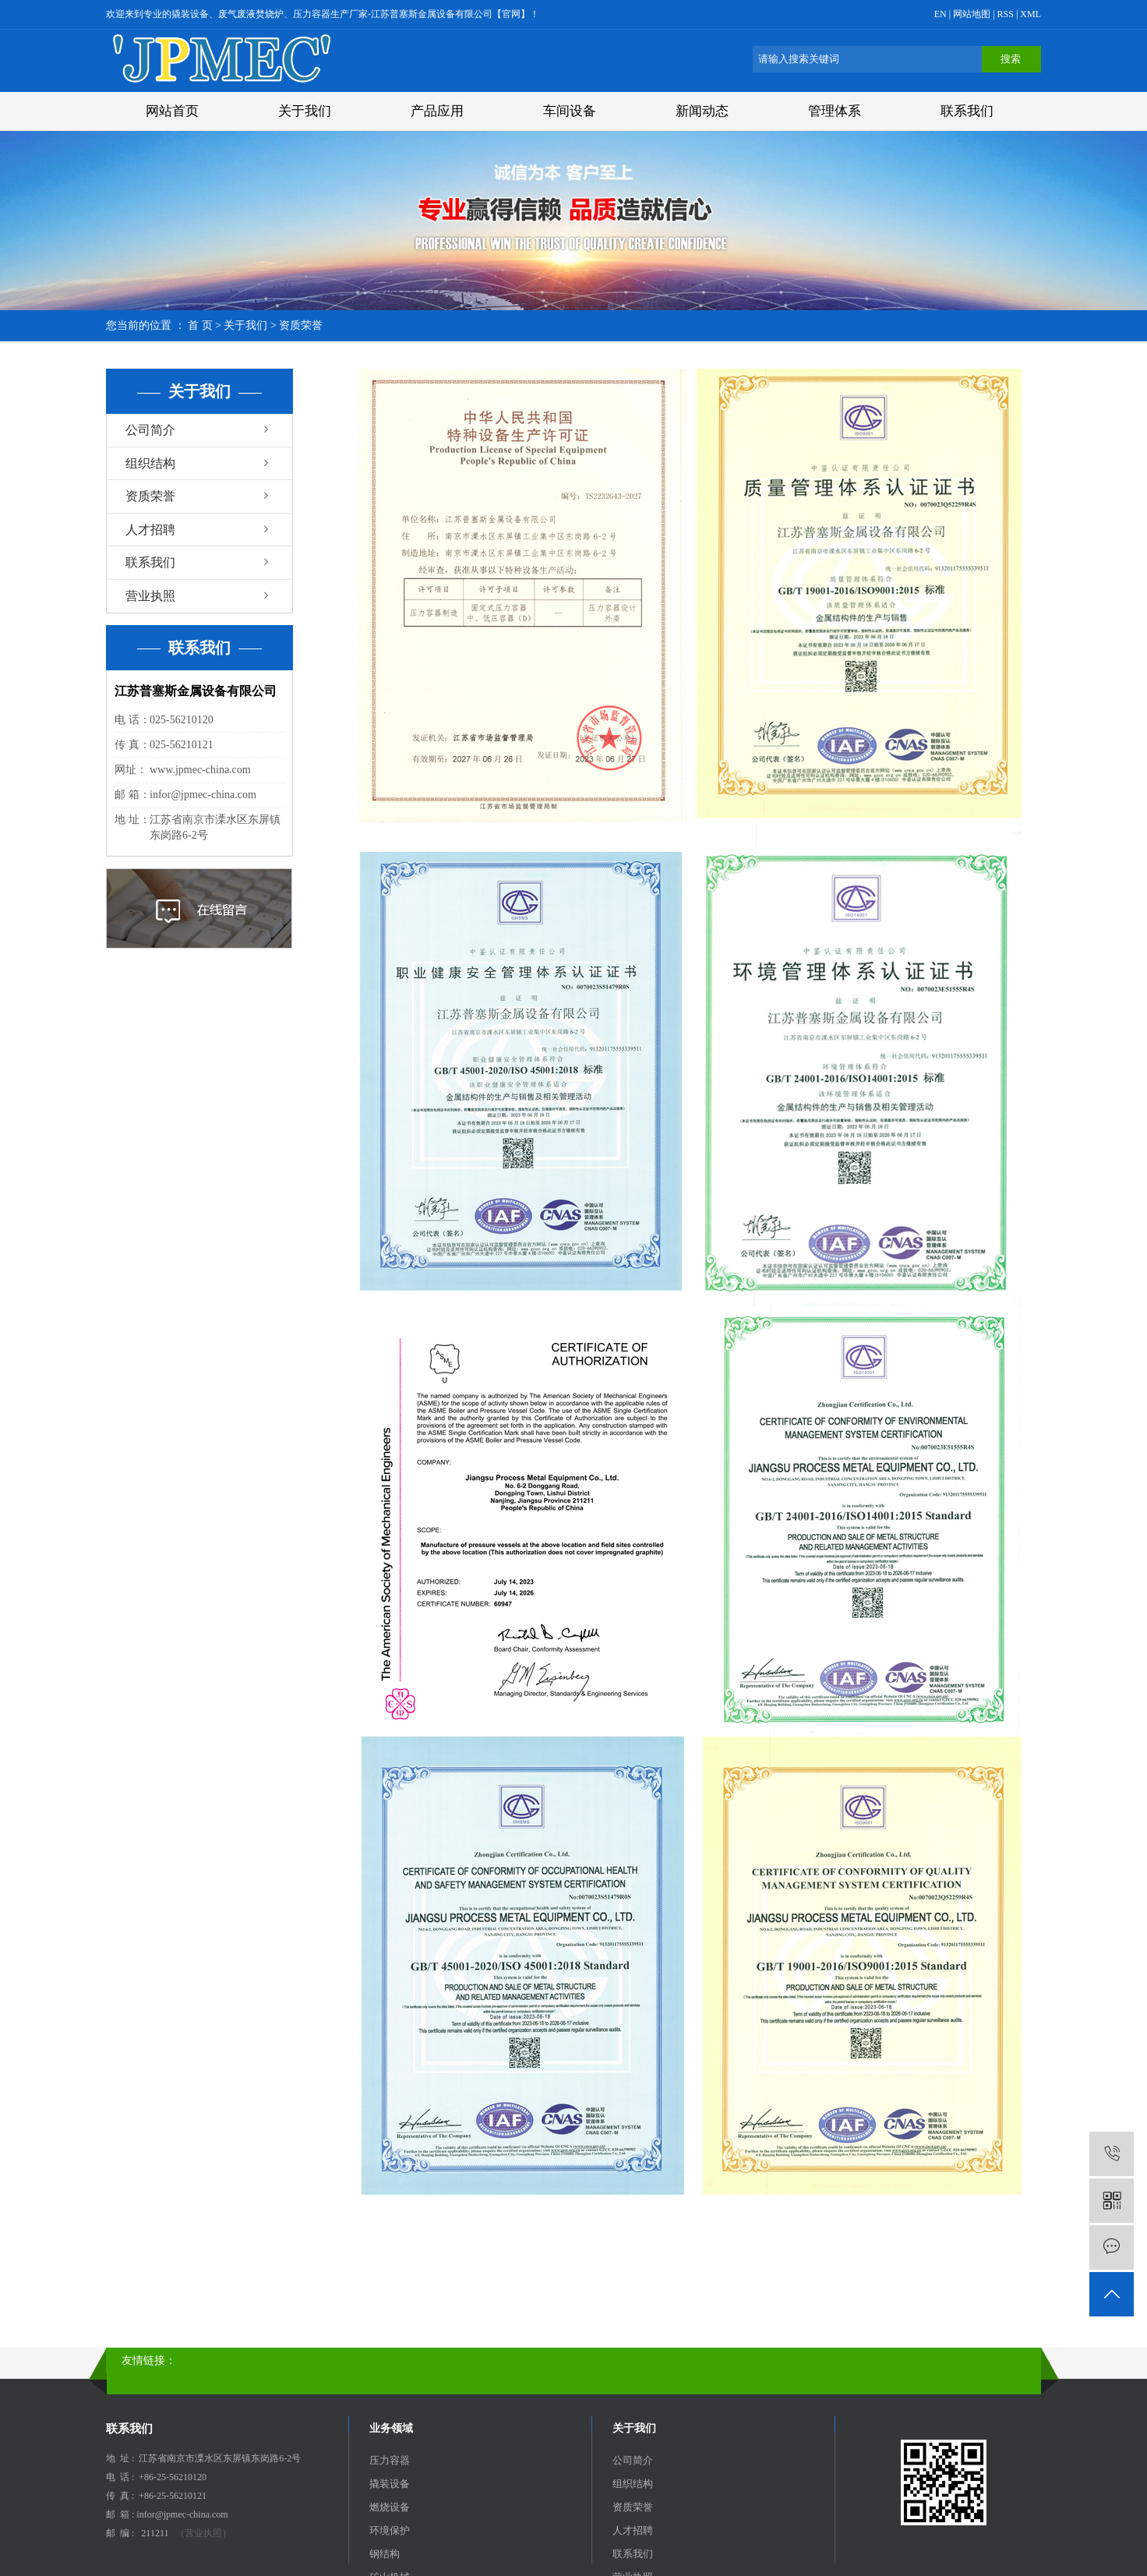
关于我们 (304, 111)
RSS (1005, 14)
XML (1030, 14)
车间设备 (569, 111)
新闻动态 (702, 111)
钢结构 (384, 2554)
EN (940, 14)
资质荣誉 (150, 496)
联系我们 (967, 111)
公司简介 (150, 429)
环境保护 (389, 2530)
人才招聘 (150, 529)
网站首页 (172, 111)
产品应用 (437, 111)
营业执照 (150, 595)
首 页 (200, 325)
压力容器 (389, 2460)
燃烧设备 (389, 2507)
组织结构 (150, 463)
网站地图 (973, 14)
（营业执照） (203, 2533)
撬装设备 (389, 2483)
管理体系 (834, 111)
